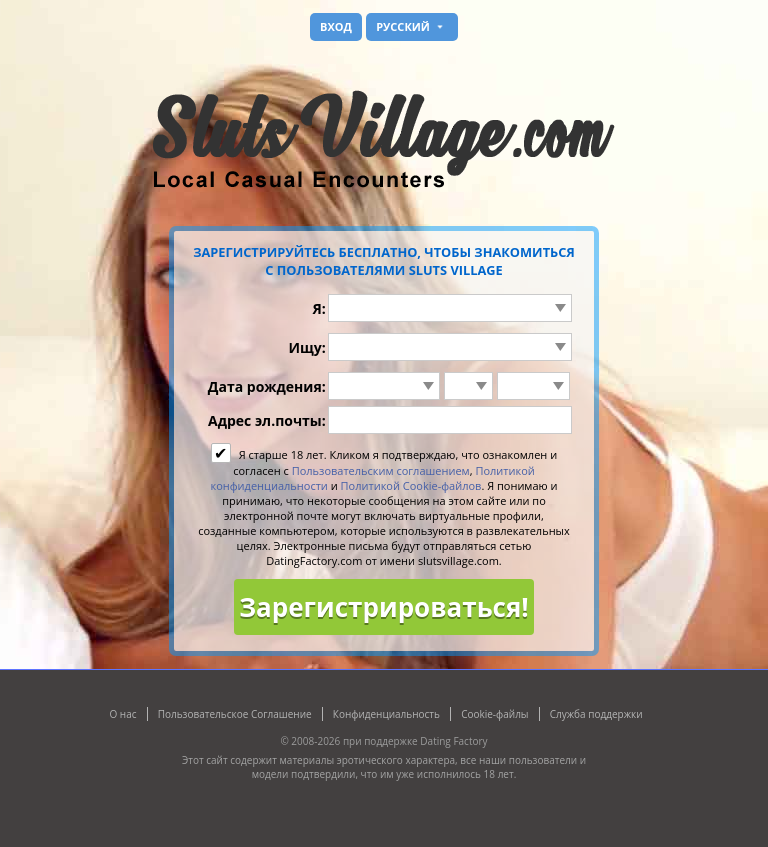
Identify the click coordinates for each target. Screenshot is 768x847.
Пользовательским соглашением (381, 470)
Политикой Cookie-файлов (411, 485)
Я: (318, 308)
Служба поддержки (596, 714)
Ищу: (306, 347)
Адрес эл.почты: (267, 420)
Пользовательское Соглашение (235, 714)
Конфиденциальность (386, 714)
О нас (122, 714)
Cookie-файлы (494, 714)
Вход (336, 26)
